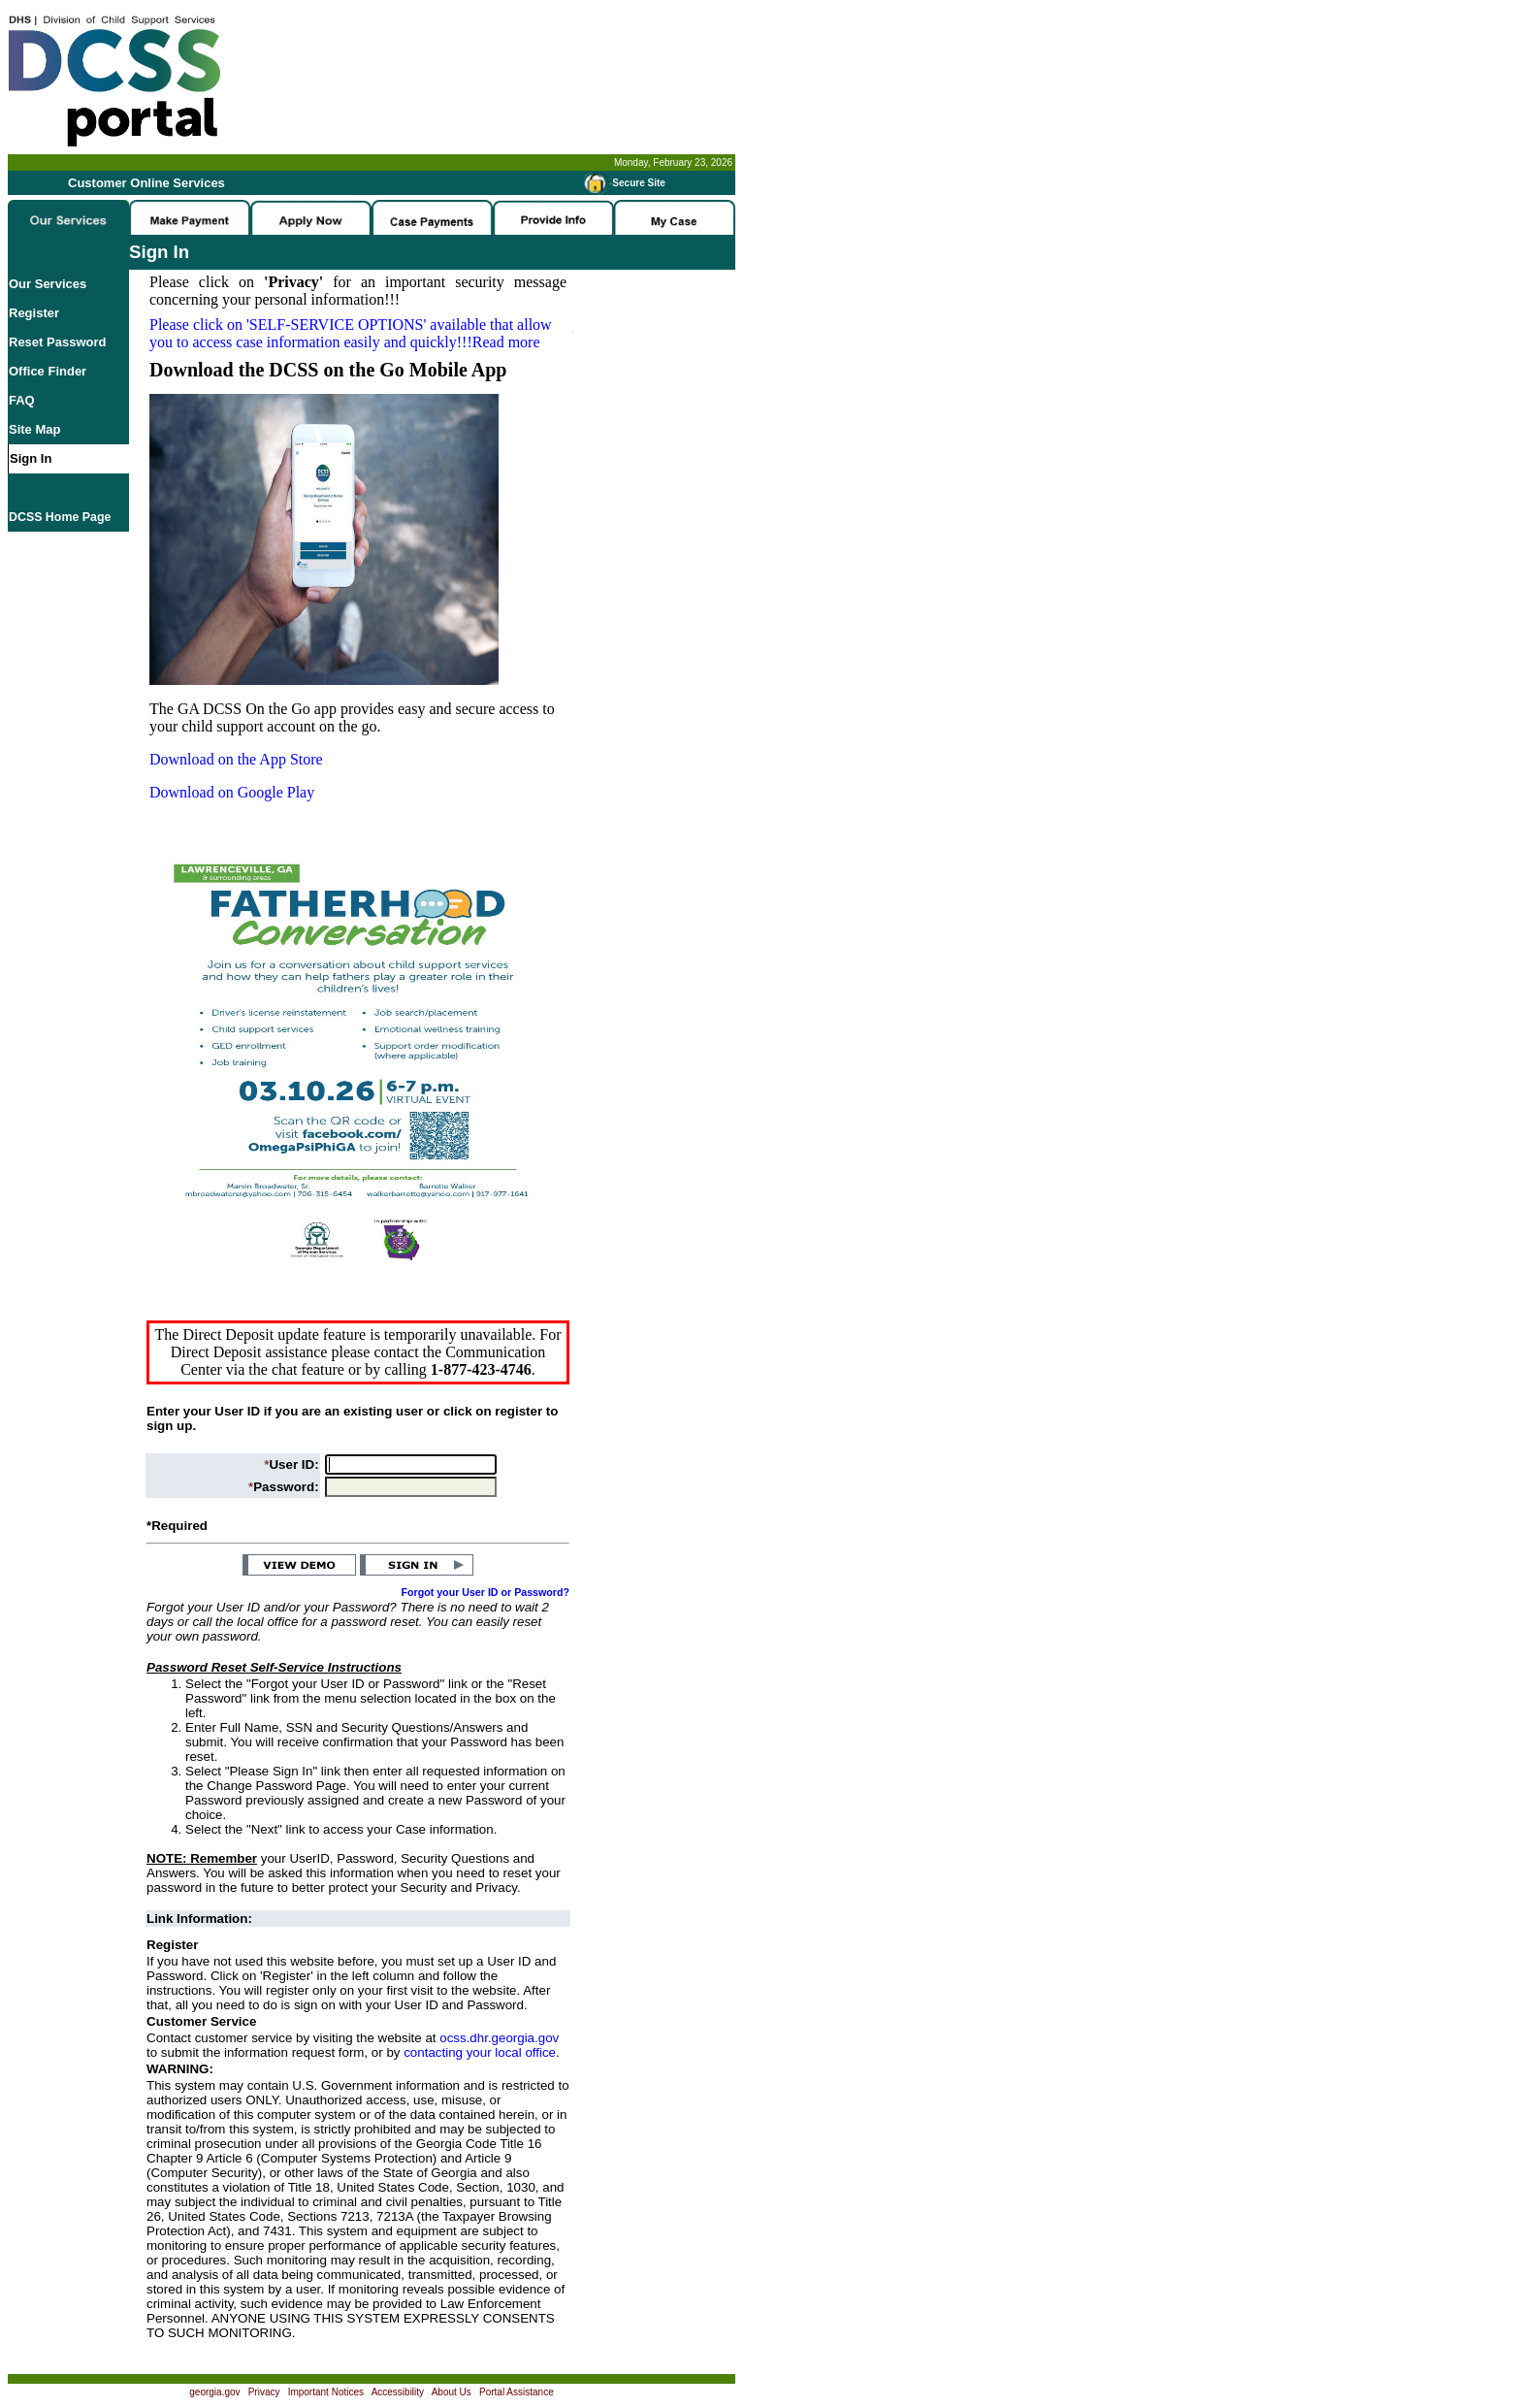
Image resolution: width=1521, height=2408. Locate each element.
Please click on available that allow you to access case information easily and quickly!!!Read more (350, 333)
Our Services (47, 284)
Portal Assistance (516, 2392)
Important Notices (326, 2392)
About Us (451, 2392)
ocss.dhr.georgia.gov (499, 2038)
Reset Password (57, 342)
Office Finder (47, 371)
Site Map (34, 429)
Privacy (264, 2392)
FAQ (22, 400)
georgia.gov (214, 2392)
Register (34, 313)
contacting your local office (480, 2052)
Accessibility (398, 2392)
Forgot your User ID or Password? (486, 1592)
